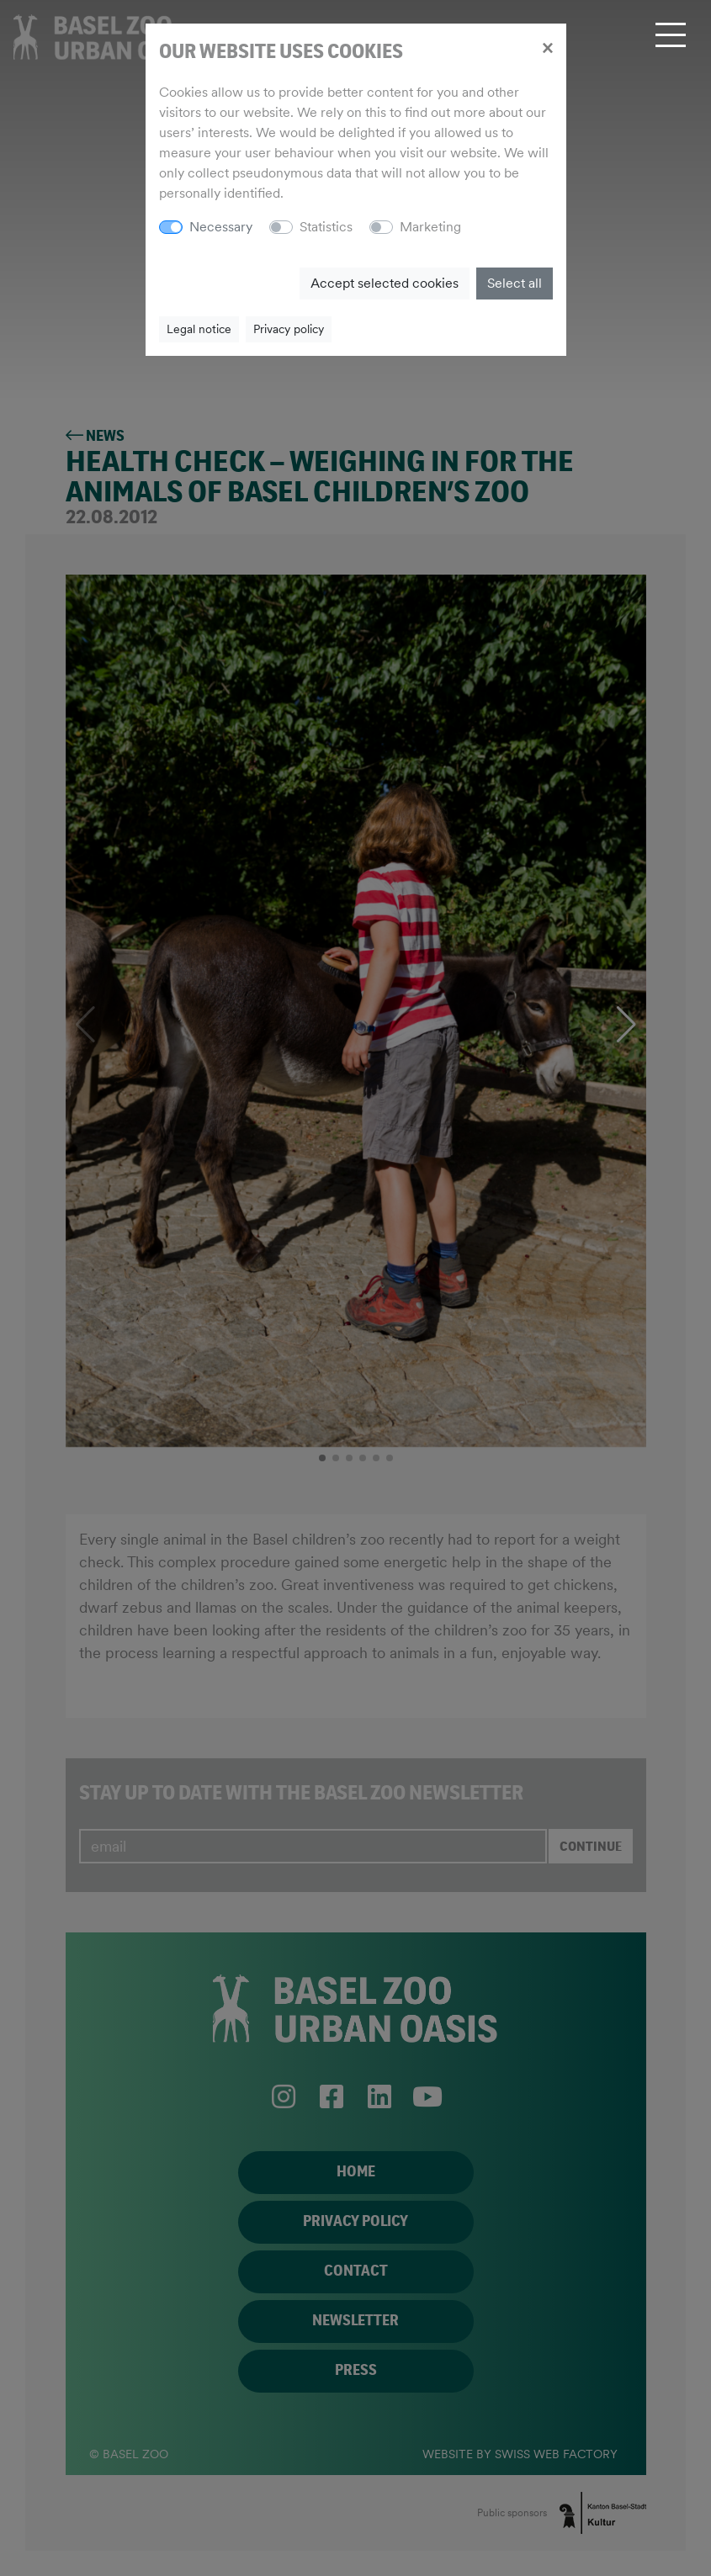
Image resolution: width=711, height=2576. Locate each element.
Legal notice (199, 329)
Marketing (430, 227)
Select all (514, 283)
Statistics (326, 227)
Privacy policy (288, 329)
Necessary (220, 227)
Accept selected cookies (384, 283)
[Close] (547, 47)
